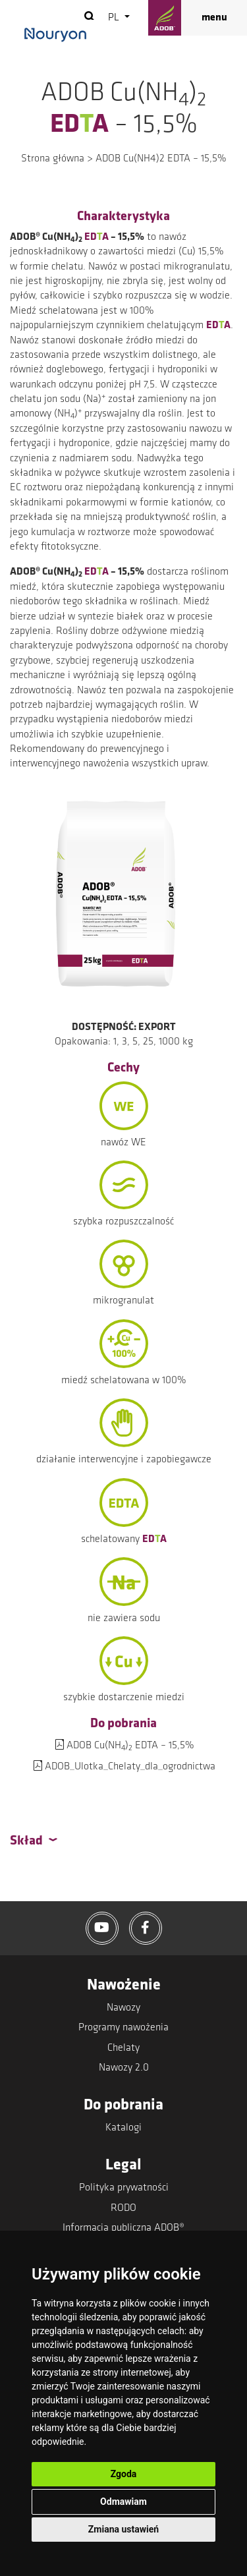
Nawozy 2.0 (124, 2068)
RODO (123, 2208)
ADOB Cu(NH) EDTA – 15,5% (130, 1746)
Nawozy (123, 2008)
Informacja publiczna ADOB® (123, 2228)
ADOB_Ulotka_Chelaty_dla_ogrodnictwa (130, 1766)
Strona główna (52, 159)
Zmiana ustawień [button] (123, 2529)
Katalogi (123, 2128)
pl (115, 18)
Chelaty (123, 2048)
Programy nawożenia (123, 2027)
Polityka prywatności (124, 2188)
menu (214, 18)
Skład (26, 1841)
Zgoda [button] (124, 2474)
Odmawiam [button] (123, 2501)
